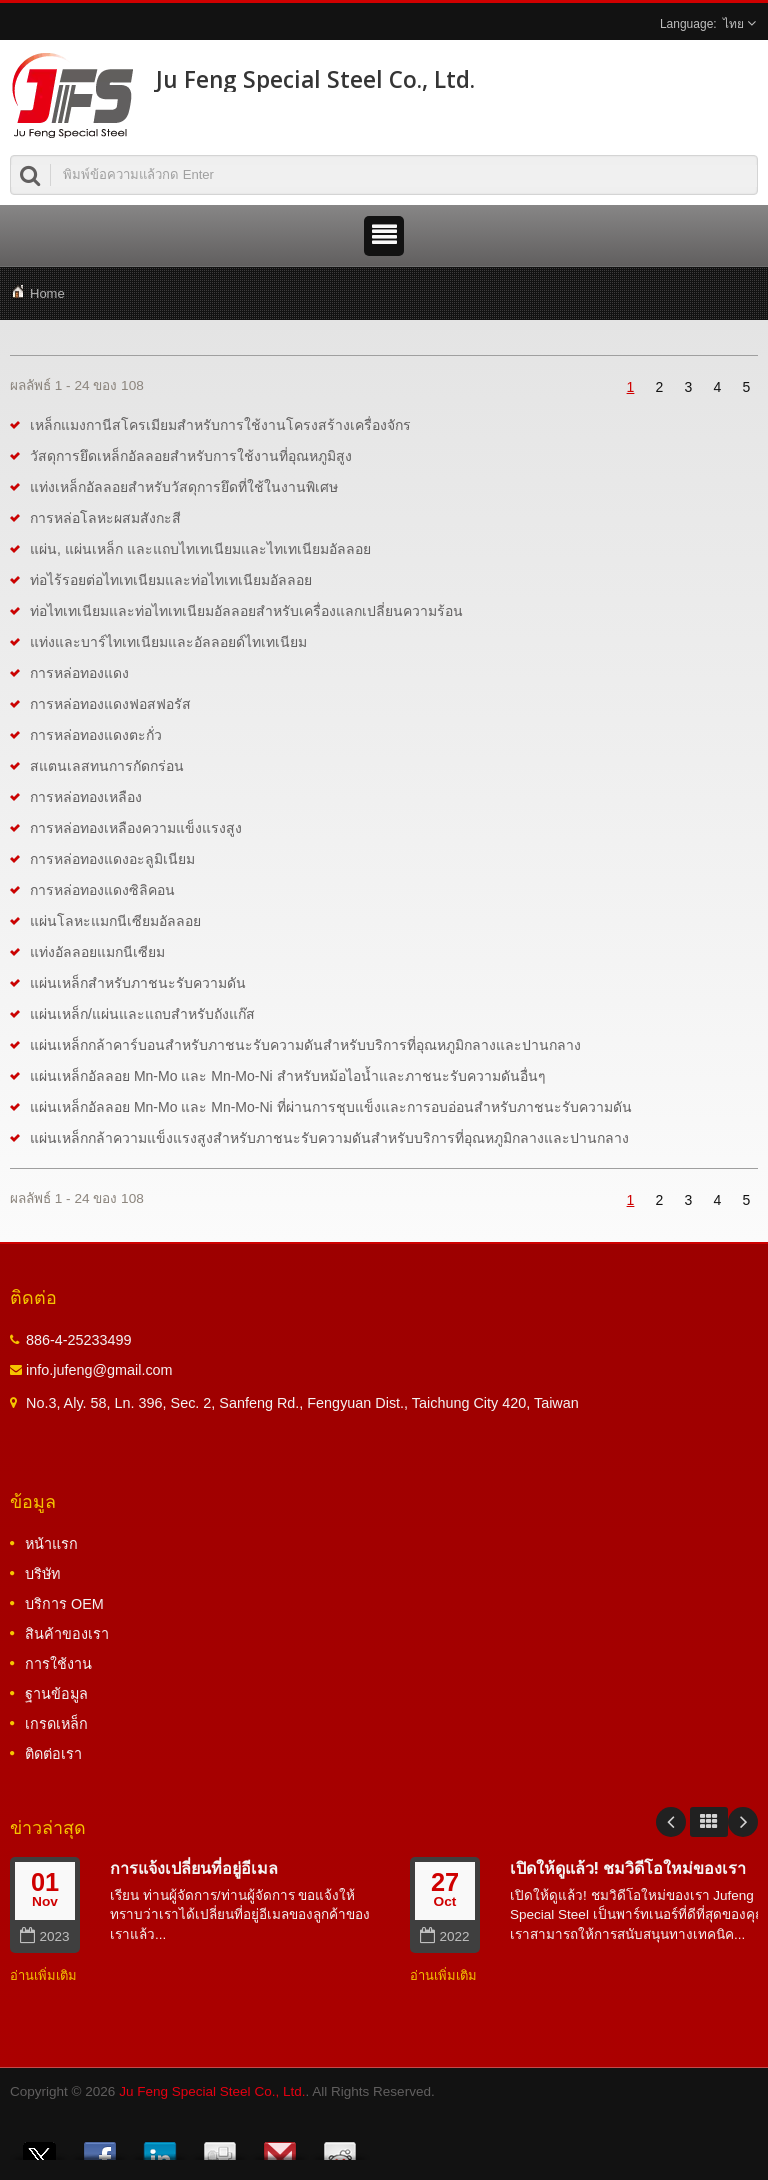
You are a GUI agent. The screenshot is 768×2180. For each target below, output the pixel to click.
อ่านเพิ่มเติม (43, 1975)
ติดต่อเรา (53, 1754)
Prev (671, 1822)
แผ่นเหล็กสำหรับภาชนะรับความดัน (138, 983)
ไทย (733, 24)
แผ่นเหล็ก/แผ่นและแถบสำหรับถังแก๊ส (142, 1014)
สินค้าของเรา (67, 1634)
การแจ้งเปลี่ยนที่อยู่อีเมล (194, 1868)
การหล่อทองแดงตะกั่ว (96, 735)
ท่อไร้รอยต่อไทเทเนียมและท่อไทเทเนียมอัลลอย (171, 580)
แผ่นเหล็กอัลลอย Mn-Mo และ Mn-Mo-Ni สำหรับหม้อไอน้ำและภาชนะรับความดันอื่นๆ (288, 1076)
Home (47, 293)
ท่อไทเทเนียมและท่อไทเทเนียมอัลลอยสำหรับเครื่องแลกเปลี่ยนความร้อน (246, 611)
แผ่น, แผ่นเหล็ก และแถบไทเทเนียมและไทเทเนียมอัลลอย (200, 549)
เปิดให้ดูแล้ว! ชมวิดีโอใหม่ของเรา (628, 1868)
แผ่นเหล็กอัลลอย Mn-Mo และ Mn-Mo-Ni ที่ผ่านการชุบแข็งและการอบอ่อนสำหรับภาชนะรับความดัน (331, 1107)
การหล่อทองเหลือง (86, 797)
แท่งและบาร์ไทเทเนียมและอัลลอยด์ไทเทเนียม (168, 642)
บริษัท (42, 1574)
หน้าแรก (51, 1544)
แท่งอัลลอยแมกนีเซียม (97, 952)
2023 (44, 1936)
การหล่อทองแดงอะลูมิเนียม (112, 859)
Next (743, 1822)
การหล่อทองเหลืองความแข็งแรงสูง (136, 828)
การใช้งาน (58, 1664)
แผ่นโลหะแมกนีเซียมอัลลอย (115, 921)
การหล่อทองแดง (79, 673)
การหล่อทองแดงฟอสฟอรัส (110, 704)
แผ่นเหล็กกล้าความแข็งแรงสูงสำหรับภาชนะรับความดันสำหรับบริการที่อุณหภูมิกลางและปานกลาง (329, 1138)
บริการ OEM (64, 1604)
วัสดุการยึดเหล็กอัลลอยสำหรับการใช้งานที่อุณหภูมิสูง (191, 456)
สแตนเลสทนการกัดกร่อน (107, 766)
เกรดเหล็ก (56, 1724)
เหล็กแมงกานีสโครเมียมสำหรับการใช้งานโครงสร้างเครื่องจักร (220, 425)
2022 (444, 1936)
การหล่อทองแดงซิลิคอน (102, 890)
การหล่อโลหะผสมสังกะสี (105, 518)
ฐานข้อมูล (56, 1694)
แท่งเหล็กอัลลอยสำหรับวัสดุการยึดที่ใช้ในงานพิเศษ (184, 487)
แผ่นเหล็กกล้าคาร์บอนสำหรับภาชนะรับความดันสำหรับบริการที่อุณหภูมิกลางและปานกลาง (305, 1045)
